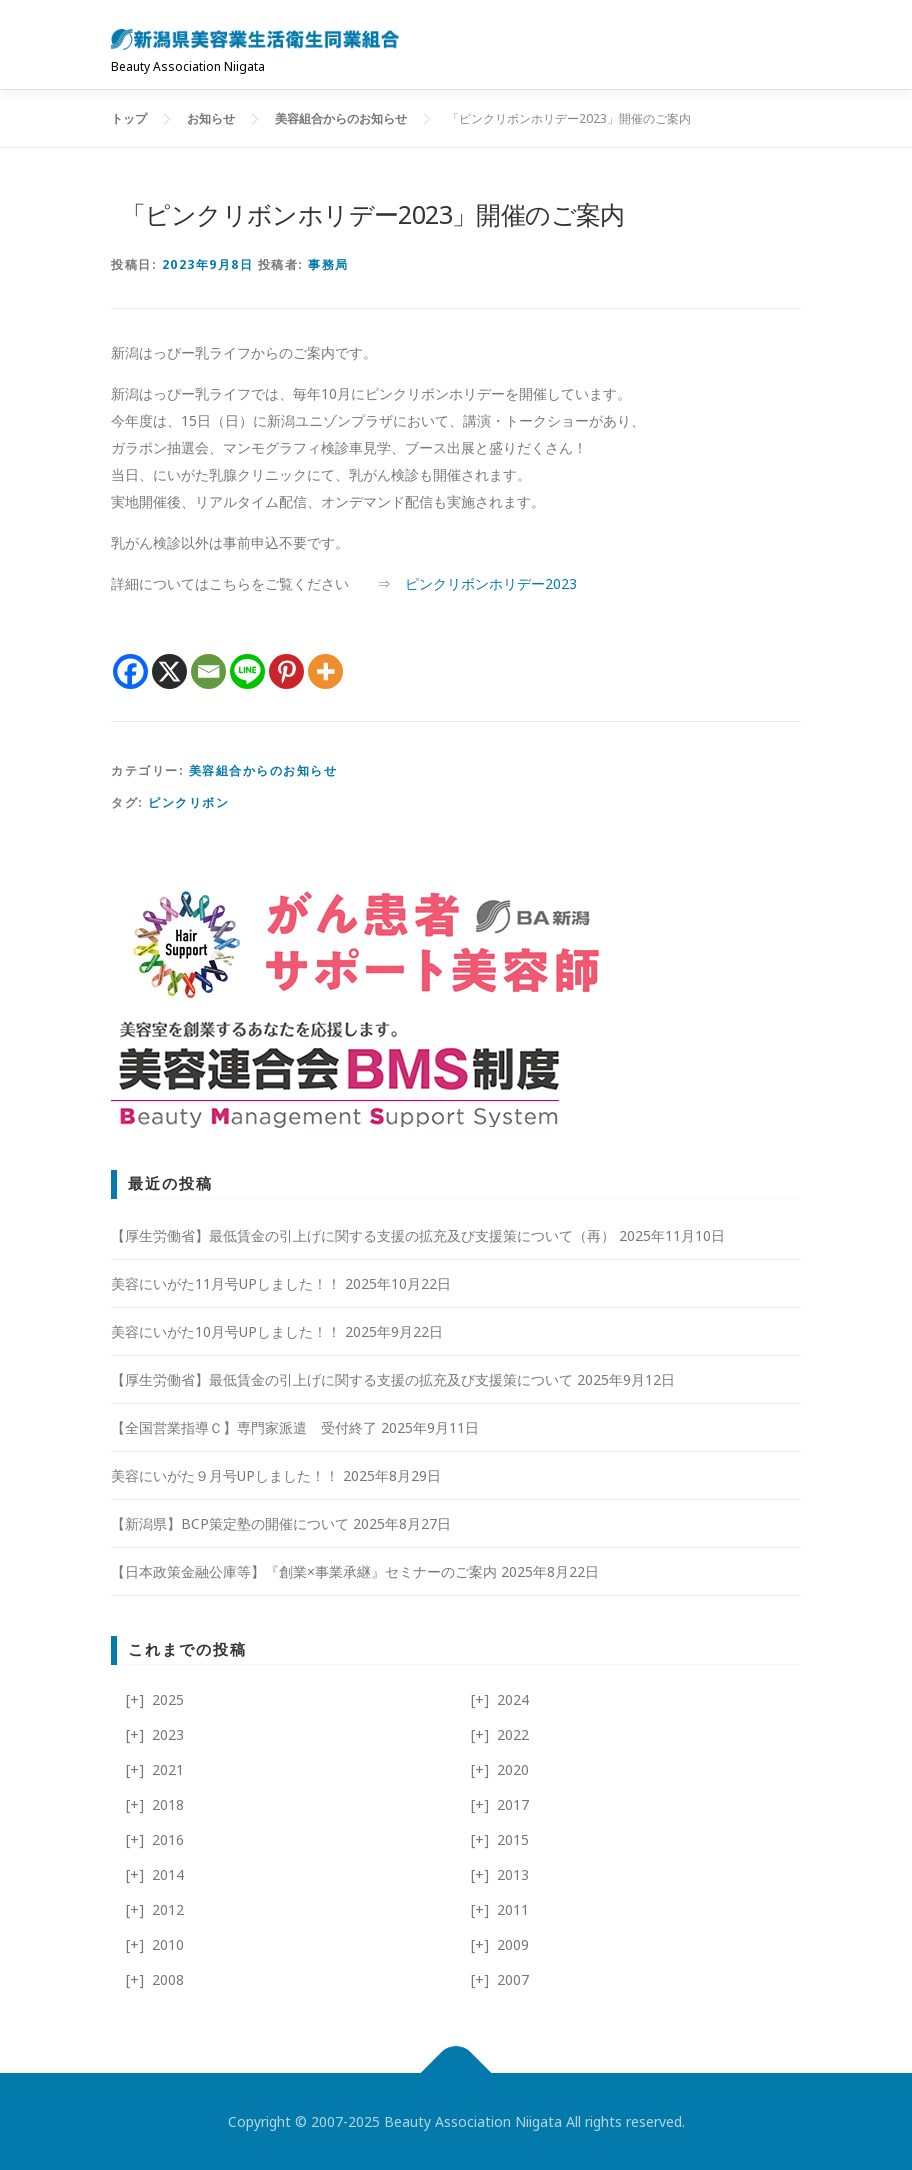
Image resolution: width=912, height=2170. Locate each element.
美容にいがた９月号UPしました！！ (225, 1475)
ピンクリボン (188, 802)
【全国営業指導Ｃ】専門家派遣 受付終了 (244, 1427)
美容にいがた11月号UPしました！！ (226, 1283)
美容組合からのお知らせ (263, 770)
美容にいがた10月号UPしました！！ (226, 1331)
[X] (169, 671)
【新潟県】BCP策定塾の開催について (230, 1523)
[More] (325, 671)
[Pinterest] (286, 671)
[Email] (208, 671)
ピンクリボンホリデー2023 (491, 583)
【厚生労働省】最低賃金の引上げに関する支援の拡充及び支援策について (342, 1379)
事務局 (328, 264)
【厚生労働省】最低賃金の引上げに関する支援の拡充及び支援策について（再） (363, 1235)
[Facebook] (130, 671)
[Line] (247, 671)
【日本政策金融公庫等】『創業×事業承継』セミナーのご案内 (304, 1571)
